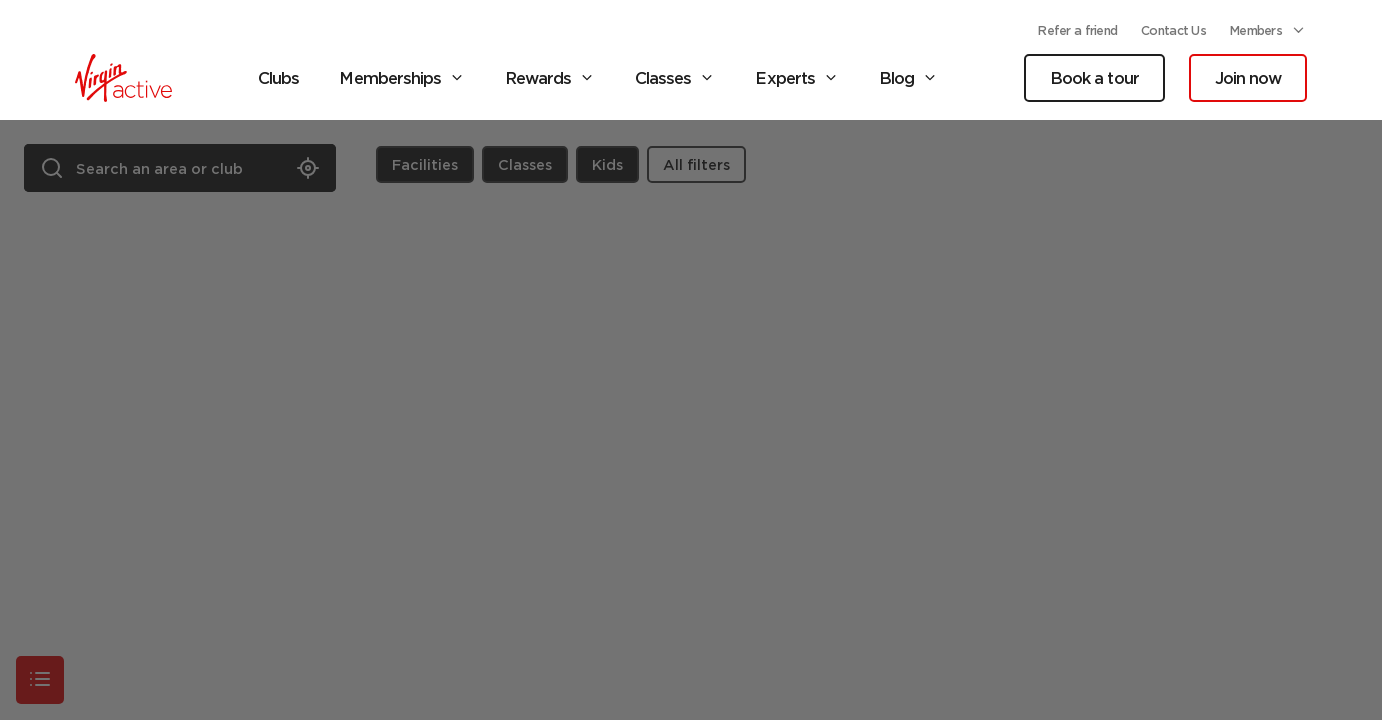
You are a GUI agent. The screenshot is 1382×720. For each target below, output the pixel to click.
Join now (1248, 78)
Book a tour (1094, 78)
